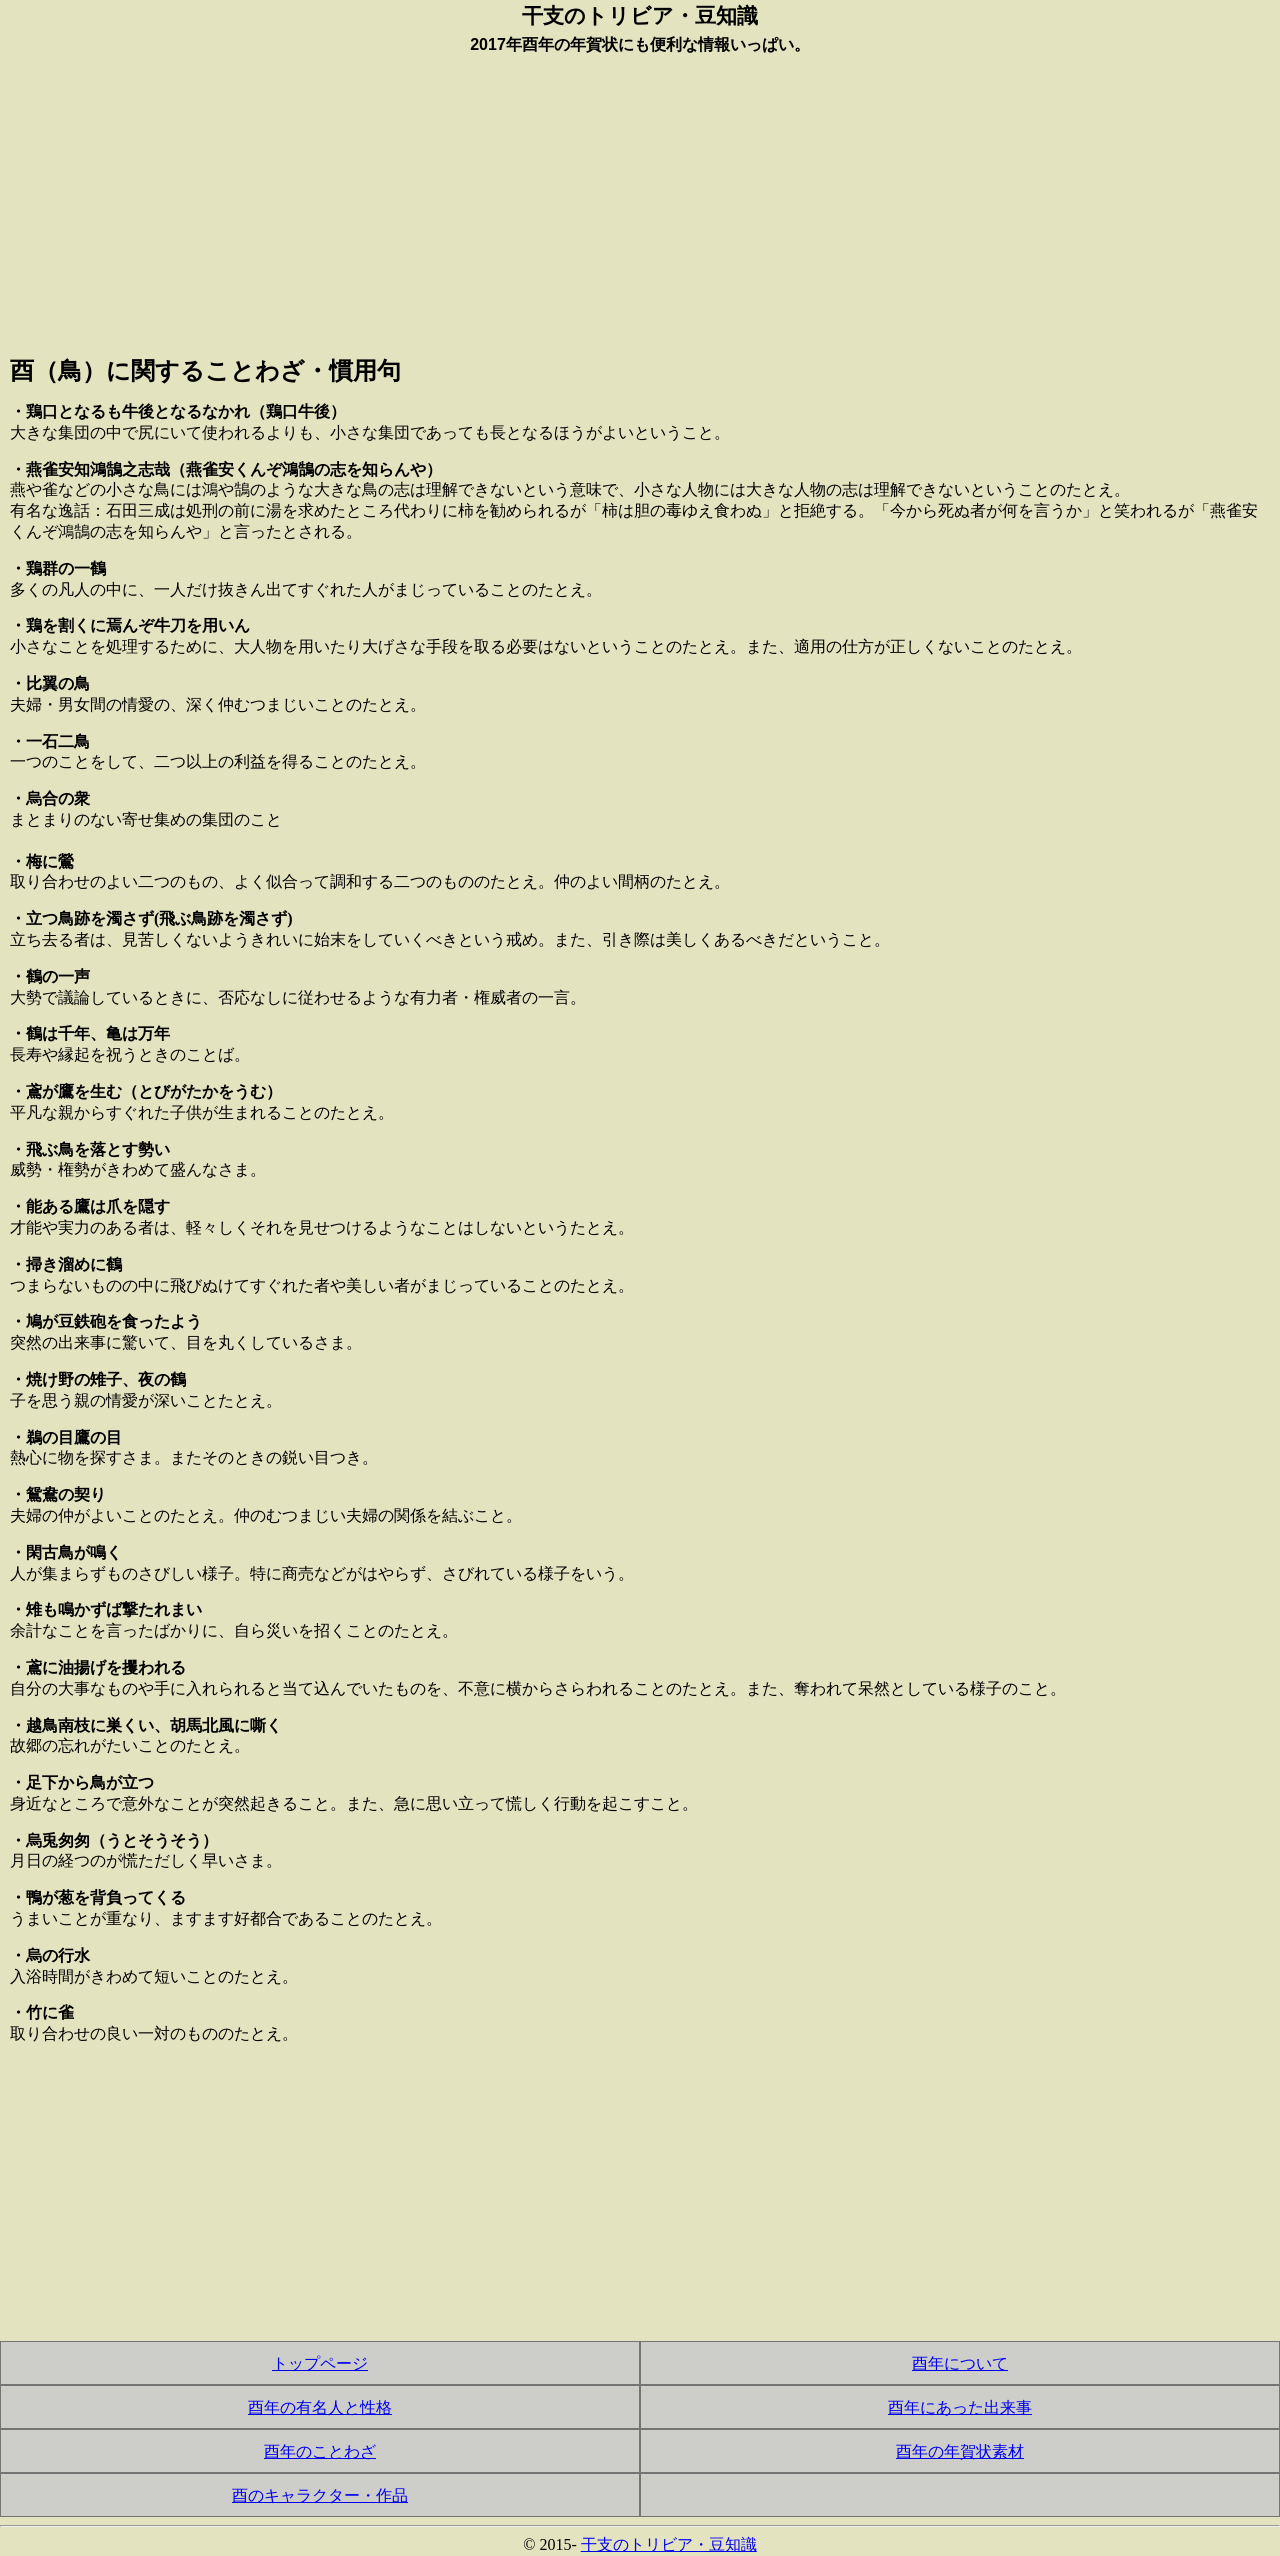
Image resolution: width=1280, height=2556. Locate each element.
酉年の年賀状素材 (960, 2451)
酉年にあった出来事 (960, 2407)
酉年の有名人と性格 (320, 2407)
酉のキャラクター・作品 (320, 2495)
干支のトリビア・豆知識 (669, 2544)
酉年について (960, 2363)
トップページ (320, 2363)
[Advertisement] (640, 201)
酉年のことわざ (320, 2451)
